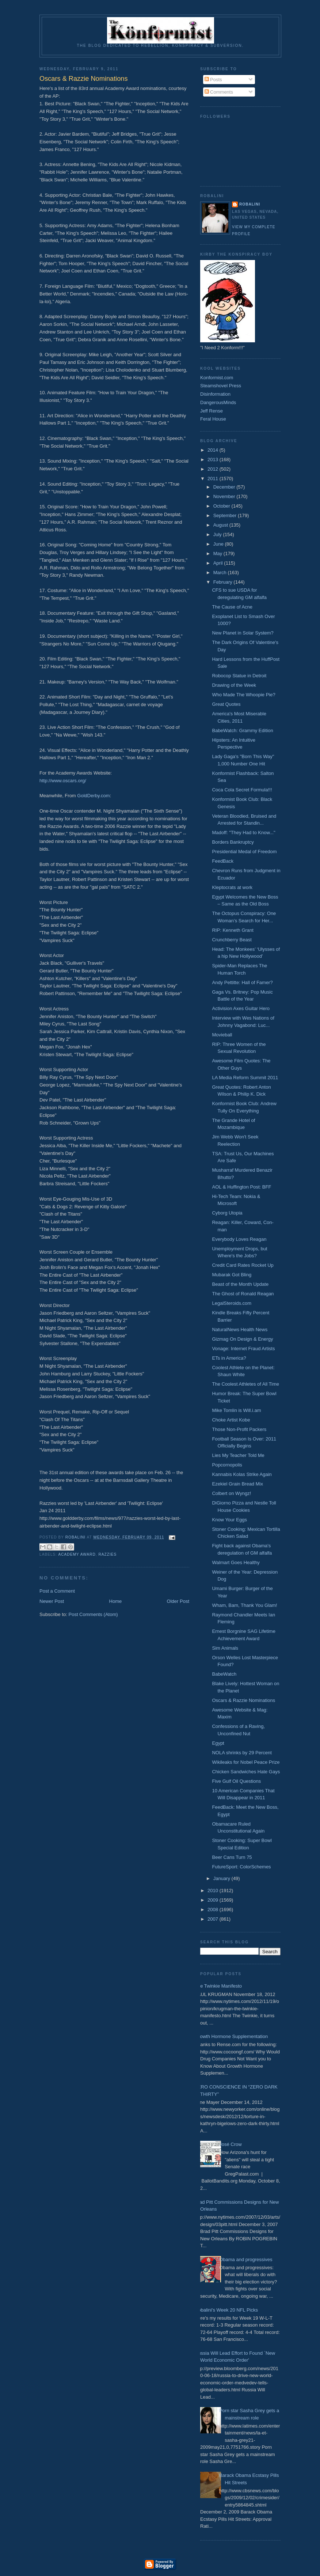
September (225, 515)
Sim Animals (225, 1648)
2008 (213, 1909)
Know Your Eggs (229, 1519)
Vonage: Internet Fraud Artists (243, 1348)
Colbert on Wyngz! (231, 1493)
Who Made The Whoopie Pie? (243, 694)
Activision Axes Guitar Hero (241, 1008)
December (225, 487)
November (225, 496)
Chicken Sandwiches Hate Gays (246, 1771)
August (221, 525)
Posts (213, 79)
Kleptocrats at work (232, 887)
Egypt (218, 1743)
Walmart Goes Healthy (235, 1562)
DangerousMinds (218, 402)
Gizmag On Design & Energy (242, 1339)
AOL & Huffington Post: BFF (241, 1187)
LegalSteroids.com (231, 1303)
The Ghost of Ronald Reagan (243, 1293)
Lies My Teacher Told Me (238, 1455)
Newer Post (51, 1601)
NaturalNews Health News (239, 1329)
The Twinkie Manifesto (218, 1986)
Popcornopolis (227, 1465)
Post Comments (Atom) (93, 1614)
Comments (219, 92)
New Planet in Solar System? (242, 633)
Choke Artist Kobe (231, 1420)
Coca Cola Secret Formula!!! (242, 789)
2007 (213, 1919)
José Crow (230, 2144)
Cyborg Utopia (227, 1213)
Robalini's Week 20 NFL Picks (226, 2310)
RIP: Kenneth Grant (232, 930)
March (220, 572)
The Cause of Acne (232, 607)
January (222, 1878)
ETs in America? (229, 1358)
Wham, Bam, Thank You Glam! (244, 1605)
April (218, 563)
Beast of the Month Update (240, 1284)
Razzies (107, 1554)
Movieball (222, 1034)
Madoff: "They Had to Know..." (243, 832)
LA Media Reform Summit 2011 (245, 1077)
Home (115, 1601)
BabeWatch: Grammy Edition (242, 730)
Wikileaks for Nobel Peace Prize (245, 1762)
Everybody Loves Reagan (239, 1239)
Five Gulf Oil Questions (236, 1781)
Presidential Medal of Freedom (244, 851)
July (218, 534)
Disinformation (215, 394)
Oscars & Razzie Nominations (243, 1700)
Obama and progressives (245, 2259)
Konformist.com (216, 377)
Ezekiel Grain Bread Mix (237, 1484)
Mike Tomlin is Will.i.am (236, 1410)
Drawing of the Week (234, 685)
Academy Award (76, 1554)
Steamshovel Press (220, 385)
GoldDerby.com (93, 795)
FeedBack (222, 861)
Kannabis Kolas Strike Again (241, 1474)
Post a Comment (57, 1591)
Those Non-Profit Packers (239, 1429)
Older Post (178, 1601)
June (219, 544)
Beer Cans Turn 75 (232, 1857)
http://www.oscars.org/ (62, 780)
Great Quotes (226, 704)
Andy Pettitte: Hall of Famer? (242, 982)
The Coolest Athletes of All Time (245, 1384)
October (222, 506)
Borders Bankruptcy (233, 842)
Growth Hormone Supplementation (231, 2036)
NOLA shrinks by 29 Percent (241, 1752)
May (218, 553)
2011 (213, 478)
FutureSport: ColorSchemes (241, 1866)
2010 (213, 1890)
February (223, 582)
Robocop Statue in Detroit (239, 675)
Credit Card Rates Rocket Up (242, 1265)
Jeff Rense (211, 411)
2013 (213, 459)
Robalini (249, 204)
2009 (213, 1900)
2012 (213, 469)
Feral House (213, 419)
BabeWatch (224, 1674)
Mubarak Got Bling (231, 1274)
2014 (213, 450)
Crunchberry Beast (231, 939)
